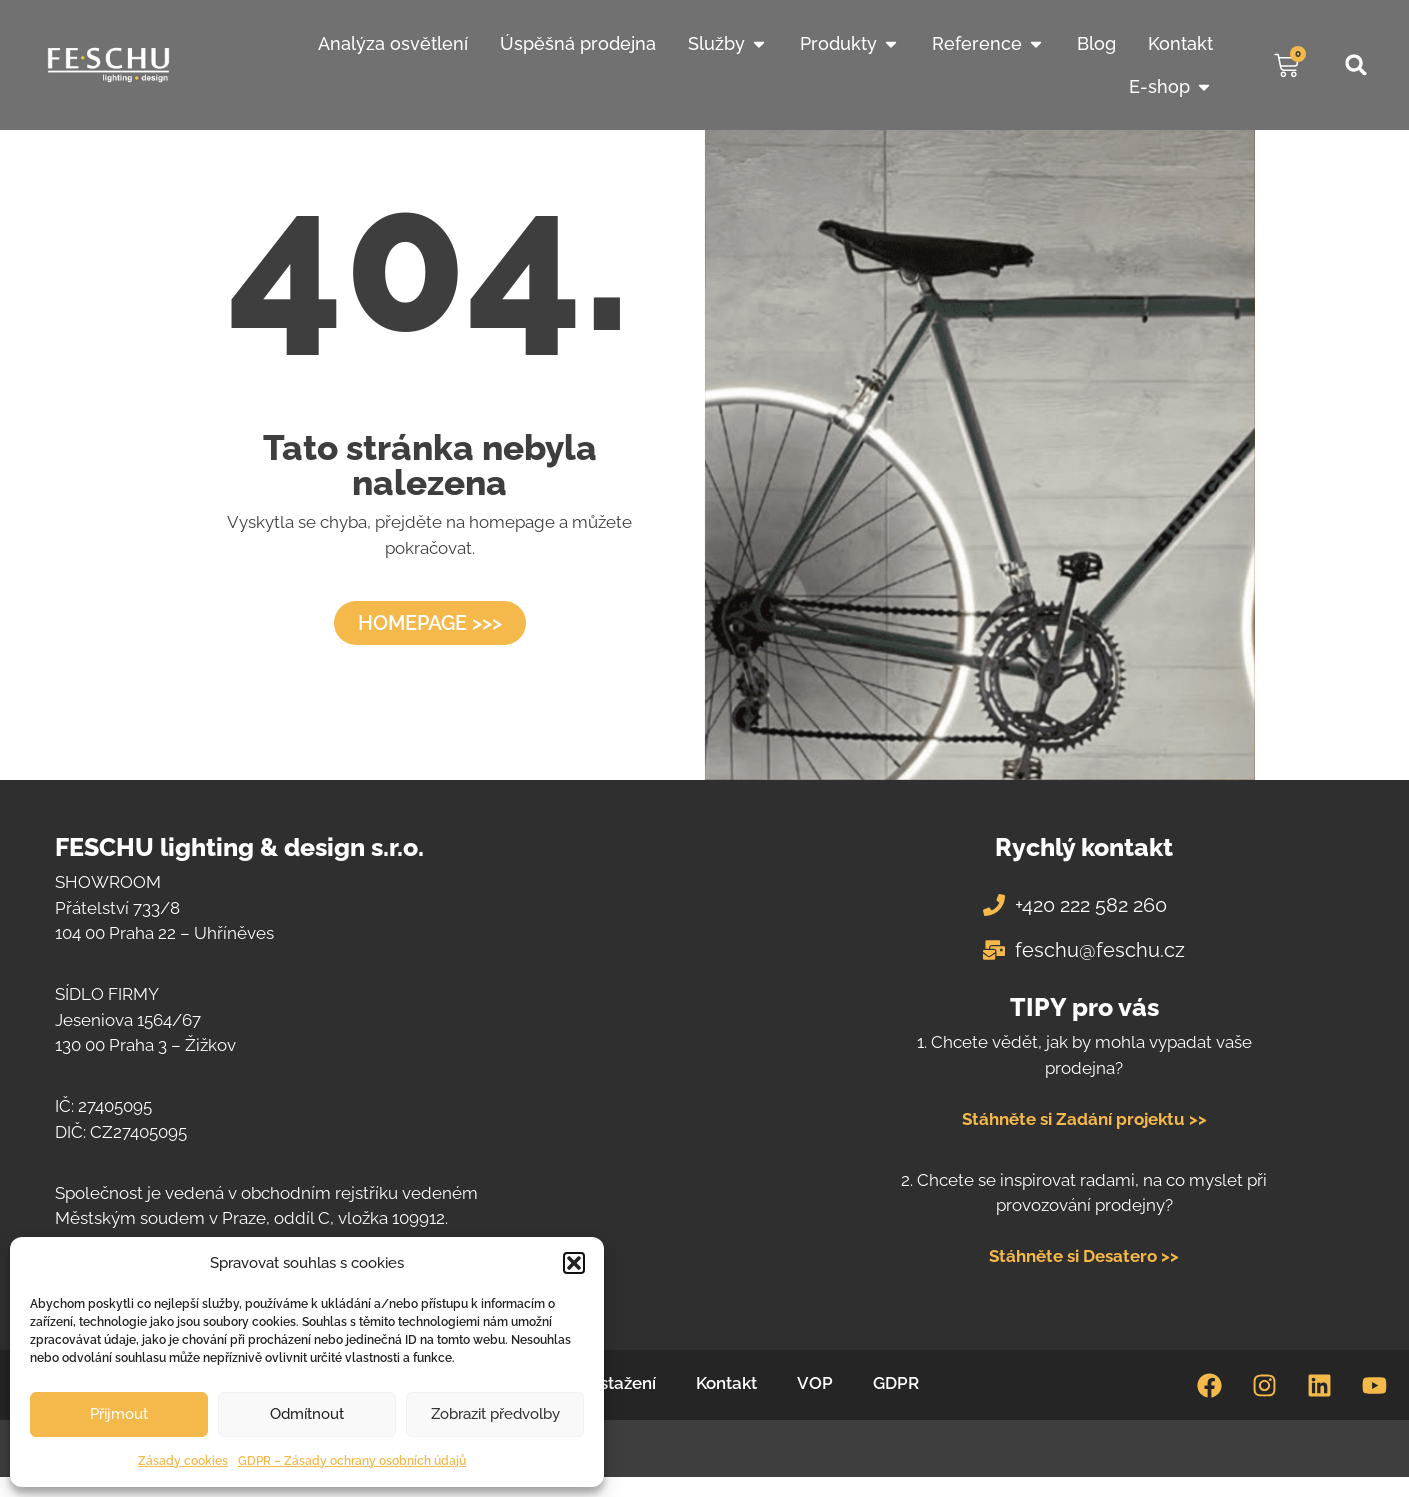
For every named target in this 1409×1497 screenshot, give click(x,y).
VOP (815, 1383)
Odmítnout (307, 1414)
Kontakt (726, 1383)
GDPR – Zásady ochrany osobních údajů (352, 1461)
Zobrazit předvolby (495, 1414)
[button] (574, 1263)
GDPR (896, 1383)
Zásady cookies (183, 1461)
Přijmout (119, 1414)
